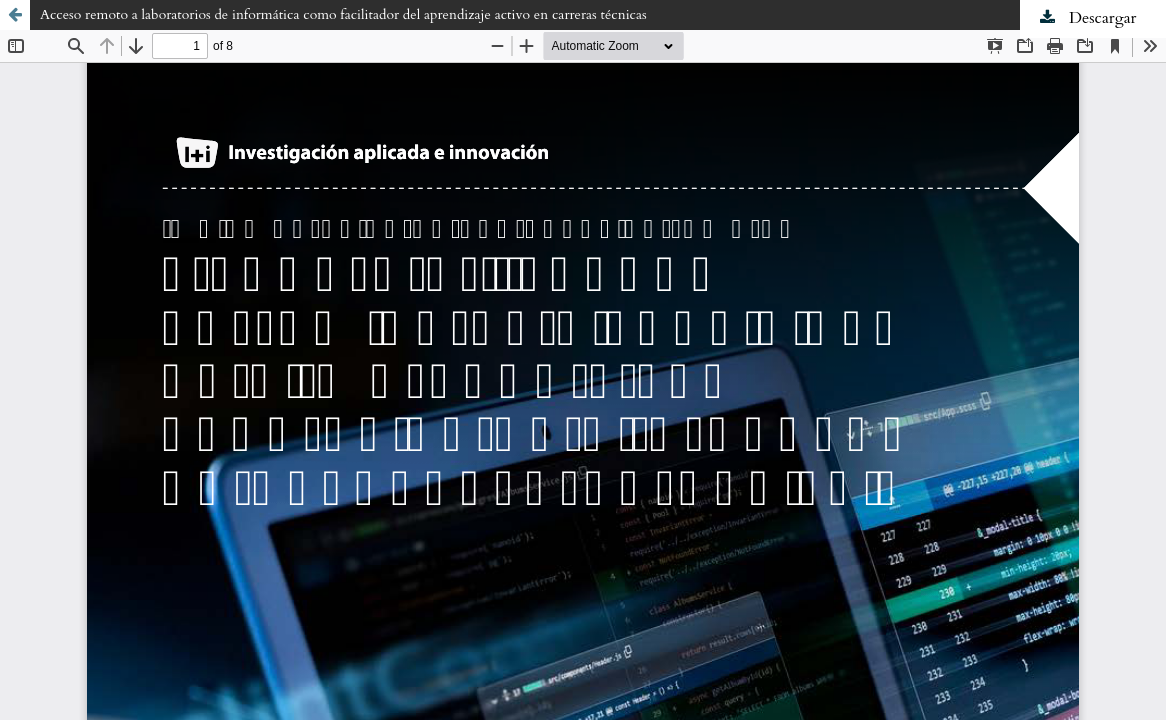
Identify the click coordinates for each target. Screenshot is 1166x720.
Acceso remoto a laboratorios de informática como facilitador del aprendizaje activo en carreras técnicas (343, 14)
